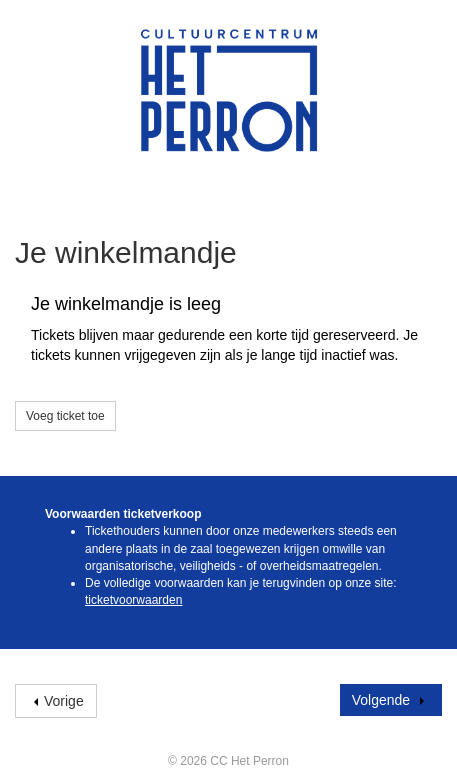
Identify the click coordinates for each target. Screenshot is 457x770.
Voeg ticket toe (65, 416)
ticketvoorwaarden (133, 600)
